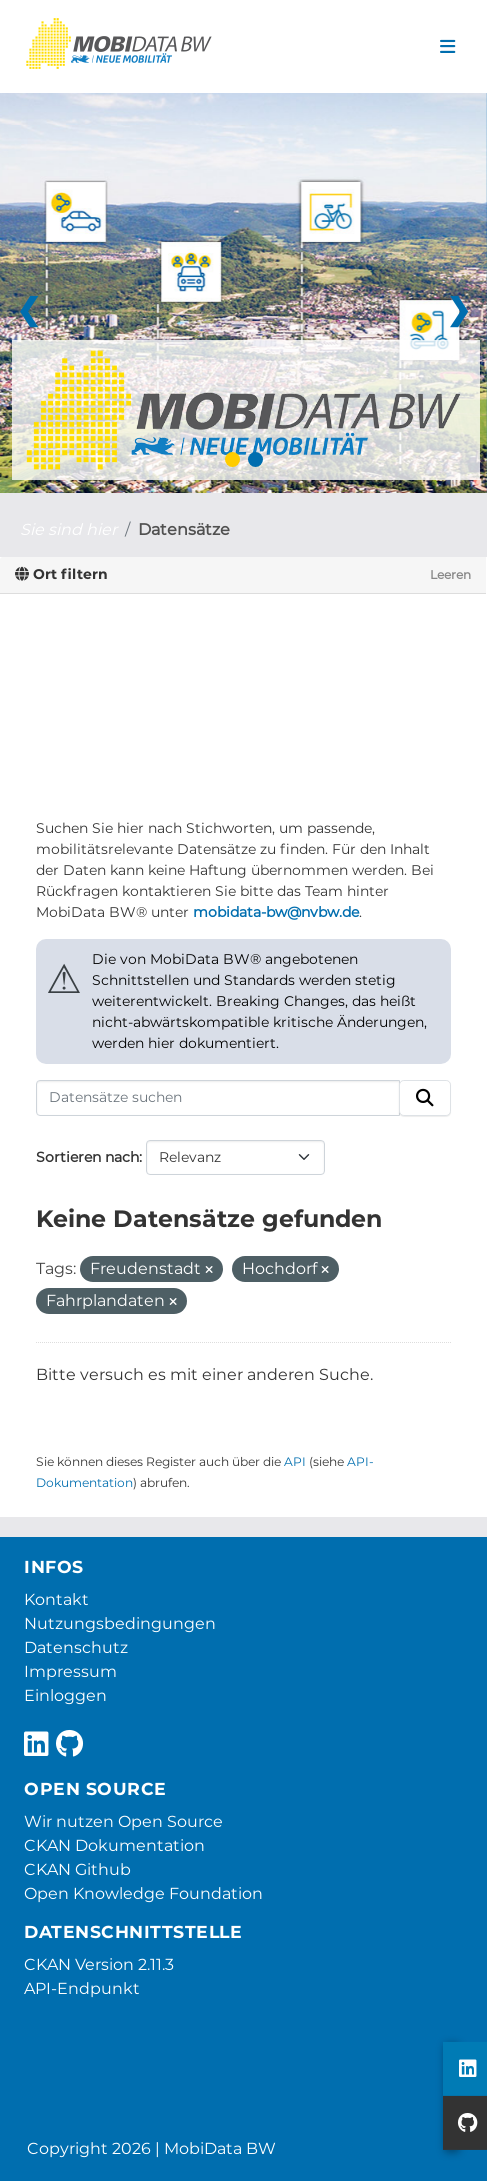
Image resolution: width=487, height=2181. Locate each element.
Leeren (450, 574)
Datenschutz (76, 1647)
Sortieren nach (87, 1157)
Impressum (70, 1671)
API (295, 1461)
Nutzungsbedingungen (120, 1623)
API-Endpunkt (82, 1988)
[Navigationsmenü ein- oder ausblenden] (447, 47)
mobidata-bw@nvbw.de (276, 912)
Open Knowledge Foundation (143, 1893)
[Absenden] (425, 1098)
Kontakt (56, 1599)
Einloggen (65, 1695)
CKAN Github (77, 1869)
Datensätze (184, 529)
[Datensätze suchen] (218, 1098)
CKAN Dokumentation (114, 1845)
